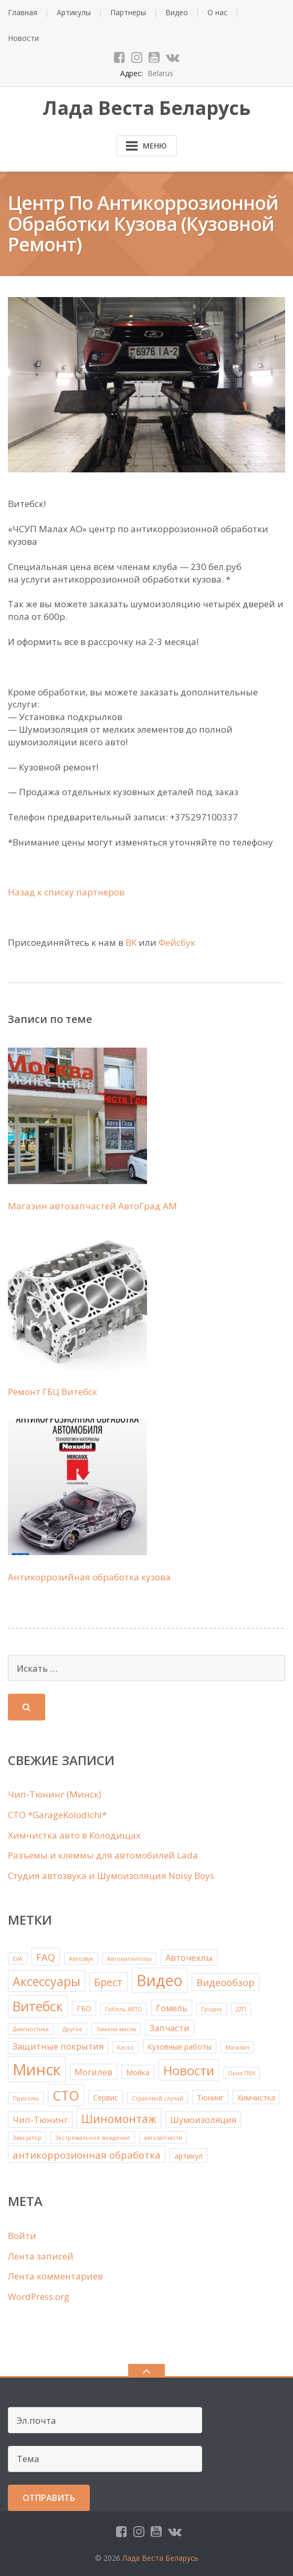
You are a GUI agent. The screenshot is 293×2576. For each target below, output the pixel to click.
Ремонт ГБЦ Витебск (52, 1392)
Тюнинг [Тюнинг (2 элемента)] (210, 2098)
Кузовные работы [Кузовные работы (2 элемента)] (180, 2047)
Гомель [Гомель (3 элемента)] (171, 2008)
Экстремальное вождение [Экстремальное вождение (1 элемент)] (92, 2137)
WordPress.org (38, 2296)
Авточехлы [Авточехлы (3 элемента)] (189, 1957)
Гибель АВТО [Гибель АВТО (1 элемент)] (123, 2009)
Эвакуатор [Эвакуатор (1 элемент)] (27, 2137)
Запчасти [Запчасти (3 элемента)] (170, 2028)
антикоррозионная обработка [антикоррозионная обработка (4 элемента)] (87, 2154)
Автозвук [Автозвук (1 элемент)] (81, 1958)
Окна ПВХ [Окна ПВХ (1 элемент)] (241, 2073)
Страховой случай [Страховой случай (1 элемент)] (157, 2098)
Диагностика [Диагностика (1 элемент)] (31, 2029)
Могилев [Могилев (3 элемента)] (93, 2072)
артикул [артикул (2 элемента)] (188, 2156)
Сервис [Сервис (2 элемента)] (105, 2098)
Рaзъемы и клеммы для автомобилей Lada (103, 1855)
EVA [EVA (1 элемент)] (18, 1958)
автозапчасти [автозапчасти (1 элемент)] (163, 2137)
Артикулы (74, 12)
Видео (176, 12)
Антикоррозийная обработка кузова (89, 1577)
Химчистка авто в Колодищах (74, 1835)
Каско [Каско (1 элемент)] (125, 2047)
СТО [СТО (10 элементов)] (66, 2095)
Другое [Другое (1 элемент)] (72, 2029)
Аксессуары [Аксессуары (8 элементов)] (46, 1981)
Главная (22, 12)
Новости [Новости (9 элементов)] (188, 2070)
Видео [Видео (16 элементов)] (160, 1980)
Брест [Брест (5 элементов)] (108, 1982)
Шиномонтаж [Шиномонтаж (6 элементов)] (118, 2118)
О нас (217, 12)
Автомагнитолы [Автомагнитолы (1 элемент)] (129, 1958)
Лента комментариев (55, 2276)
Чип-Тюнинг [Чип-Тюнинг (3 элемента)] (40, 2120)
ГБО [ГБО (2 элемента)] (84, 2008)
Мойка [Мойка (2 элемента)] (138, 2072)
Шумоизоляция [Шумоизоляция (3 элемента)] (203, 2120)
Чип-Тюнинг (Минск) (54, 1794)
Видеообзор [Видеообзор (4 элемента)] (225, 1982)
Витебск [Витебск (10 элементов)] (38, 2006)
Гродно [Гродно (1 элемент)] (211, 2009)
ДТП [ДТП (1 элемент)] (241, 2009)
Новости (23, 38)
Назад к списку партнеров (66, 892)
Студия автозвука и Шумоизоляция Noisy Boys (111, 1876)
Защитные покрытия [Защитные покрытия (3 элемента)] (58, 2046)
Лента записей (41, 2256)
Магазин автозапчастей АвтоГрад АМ (92, 1206)
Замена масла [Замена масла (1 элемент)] (116, 2029)
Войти (22, 2236)
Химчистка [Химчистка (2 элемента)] (256, 2098)
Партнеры (128, 12)
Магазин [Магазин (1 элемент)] (237, 2047)
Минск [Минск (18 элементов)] (37, 2069)
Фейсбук (177, 942)
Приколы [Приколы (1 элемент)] (26, 2098)
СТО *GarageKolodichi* (57, 1815)
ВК (131, 942)
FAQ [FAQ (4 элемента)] (45, 1956)
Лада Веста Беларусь (160, 2558)
